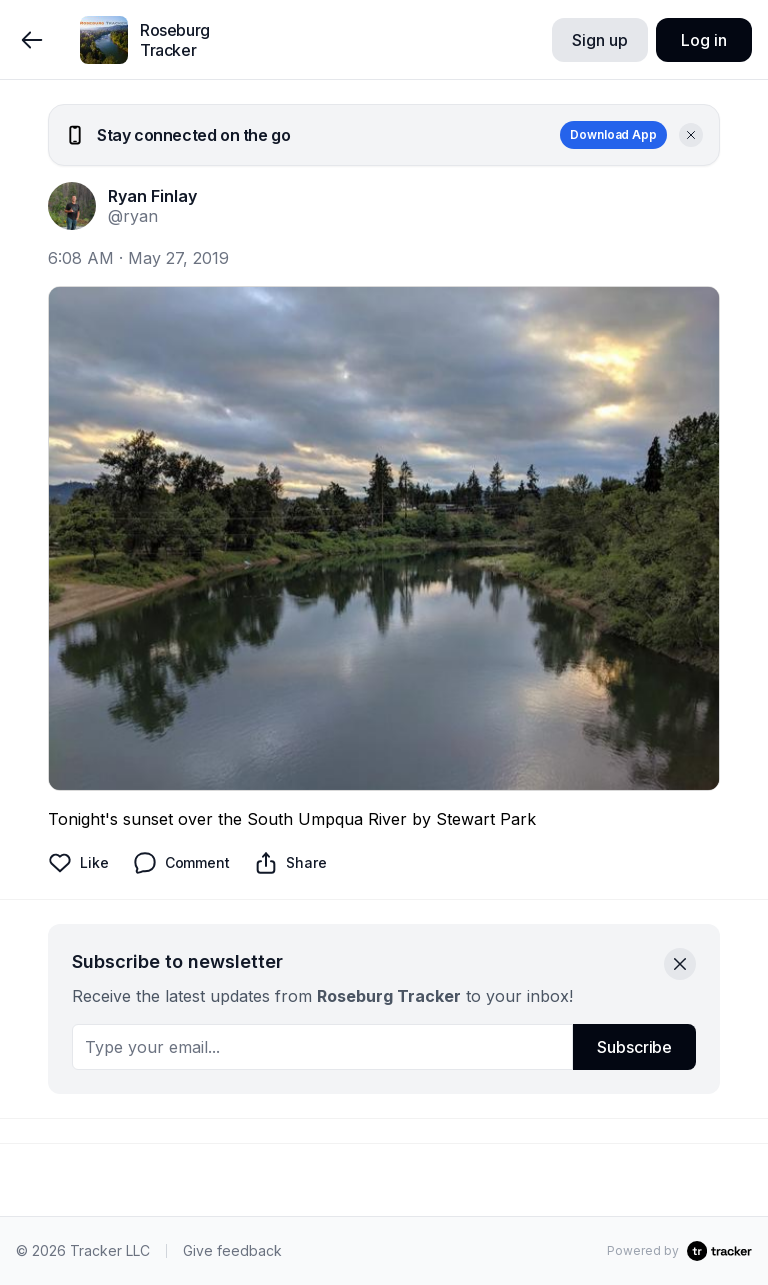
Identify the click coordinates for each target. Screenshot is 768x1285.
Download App (613, 134)
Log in (703, 40)
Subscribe (634, 1047)
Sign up (599, 40)
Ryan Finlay (152, 196)
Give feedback (232, 1250)
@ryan (133, 216)
